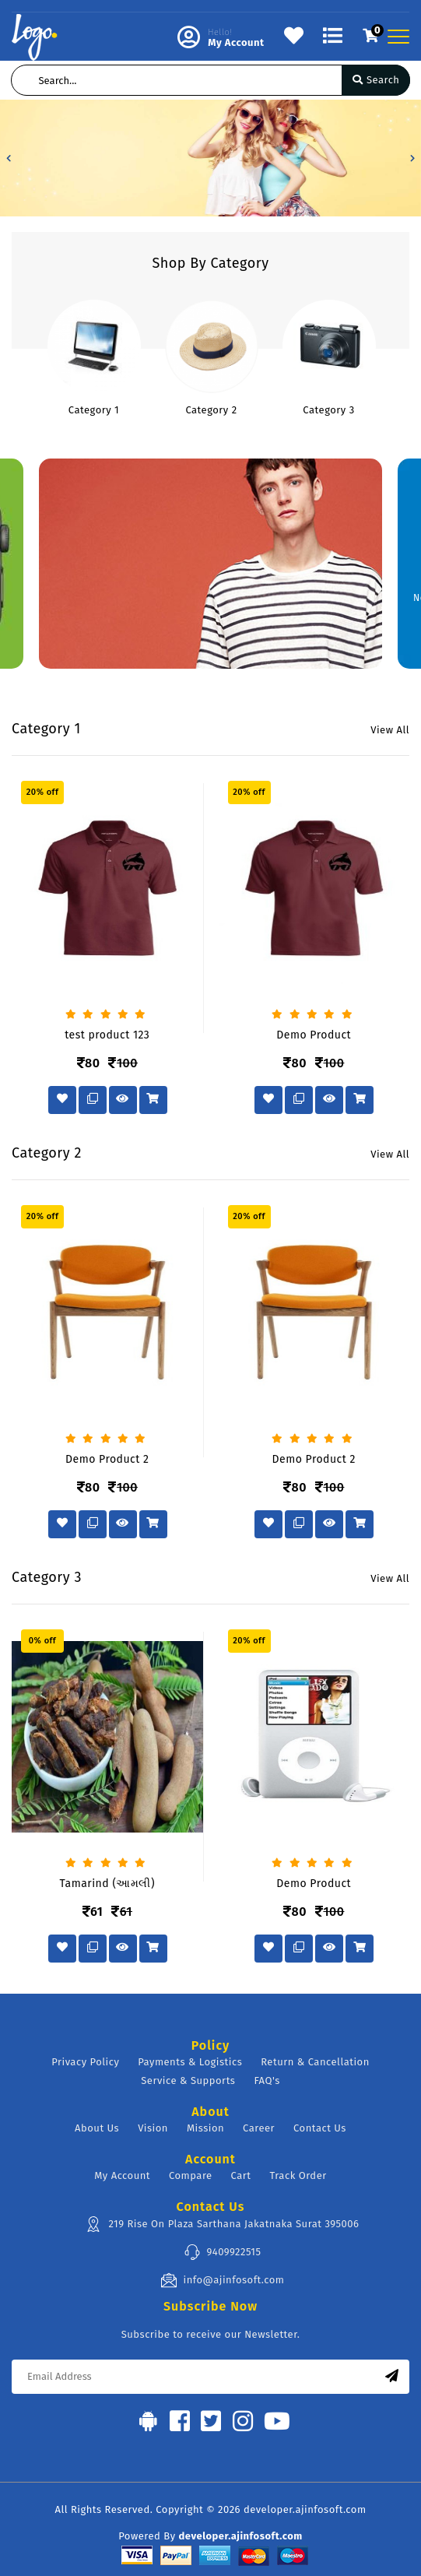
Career (259, 2128)
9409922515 (222, 2252)
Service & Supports (188, 2080)
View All (389, 730)
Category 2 (211, 410)
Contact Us (319, 2128)
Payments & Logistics (190, 2062)
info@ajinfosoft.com (222, 2280)
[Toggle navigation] (398, 37)
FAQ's (266, 2080)
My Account (122, 2175)
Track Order (297, 2175)
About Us (97, 2128)
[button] (8, 158)
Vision (153, 2128)
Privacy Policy (85, 2062)
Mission (205, 2128)
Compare (190, 2175)
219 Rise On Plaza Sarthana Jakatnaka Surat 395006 (222, 2224)
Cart (241, 2175)
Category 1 (93, 410)
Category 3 (328, 410)
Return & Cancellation (315, 2062)
